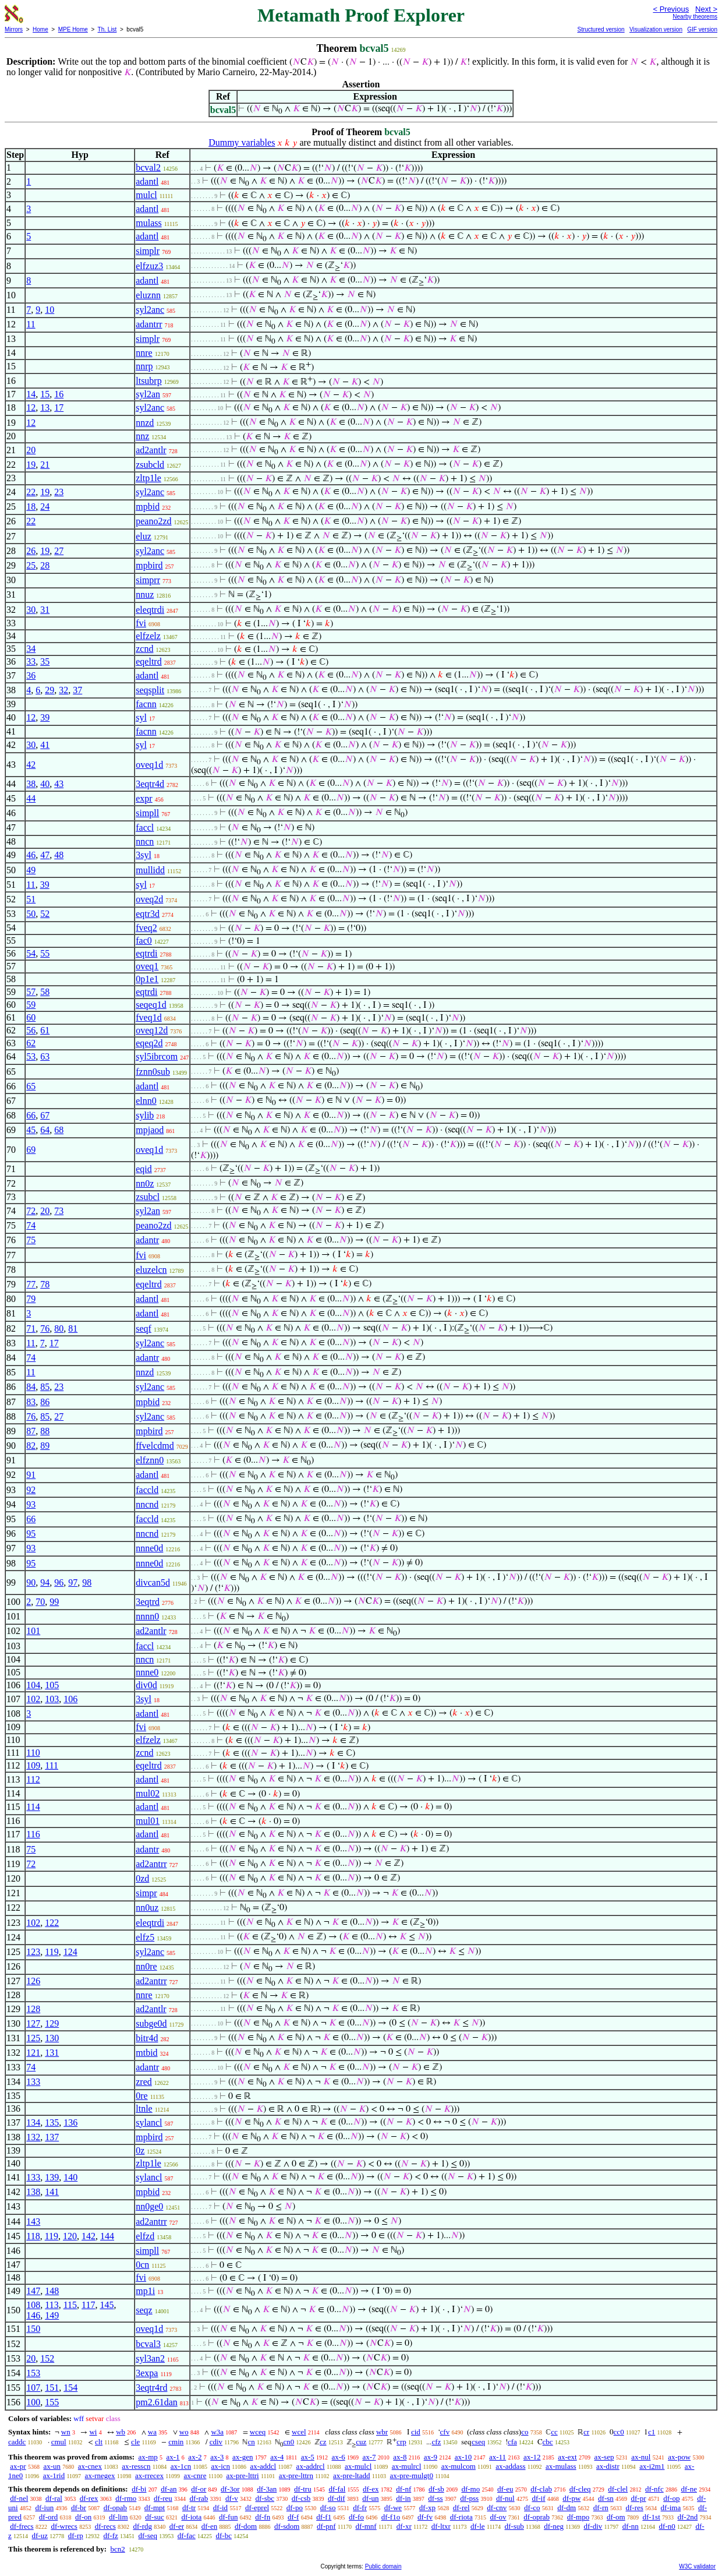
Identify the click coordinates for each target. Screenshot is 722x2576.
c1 (651, 2431)
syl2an (148, 394)
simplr (148, 251)
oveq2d (149, 899)
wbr (382, 2431)
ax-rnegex (100, 2475)
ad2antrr (151, 1864)
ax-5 (307, 2457)
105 (52, 1685)
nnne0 (147, 1672)
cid (415, 2431)
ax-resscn (136, 2466)
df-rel (461, 2507)
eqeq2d (149, 1043)
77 (31, 1284)
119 (51, 1952)
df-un (370, 2498)
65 (31, 1086)
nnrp (144, 366)
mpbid (148, 506)
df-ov (498, 2517)
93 (31, 1504)
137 (52, 2137)
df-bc (224, 2535)
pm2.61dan (157, 2402)
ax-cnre (194, 2475)
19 (31, 465)
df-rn (600, 2507)
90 (31, 1582)
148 (52, 2291)
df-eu (505, 2489)
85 (44, 1387)
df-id (220, 2507)
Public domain (383, 2566)
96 (58, 1582)
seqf (143, 1328)
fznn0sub (153, 1072)
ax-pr (18, 2466)
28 (44, 565)
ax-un (52, 2466)
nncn (145, 841)
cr (586, 2431)
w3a (217, 2431)
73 (58, 1211)
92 (31, 1490)
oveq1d (149, 765)
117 (88, 2305)
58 (44, 992)
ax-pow (679, 2457)
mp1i (145, 2291)
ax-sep (604, 2457)
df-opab (115, 2507)
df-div (592, 2526)
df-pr (638, 2498)
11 (30, 324)
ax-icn (220, 2466)
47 (44, 855)
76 (44, 1328)
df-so (328, 2507)
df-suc (154, 2517)
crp (401, 2441)
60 (31, 1017)
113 (51, 2305)
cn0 (288, 2441)
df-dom (246, 2526)
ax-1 (173, 2457)
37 (77, 690)
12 (31, 407)
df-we (393, 2507)
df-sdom (286, 2526)
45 (31, 1130)
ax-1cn (181, 2466)
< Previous (671, 9)
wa (152, 2431)
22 (31, 492)
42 (31, 765)
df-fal (336, 2489)
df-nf (403, 2489)
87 (31, 1431)
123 (33, 1952)
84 (31, 1387)
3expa (147, 2373)
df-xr (404, 2526)
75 (31, 1240)
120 (70, 2236)
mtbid (146, 2053)
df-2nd (688, 2517)
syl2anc (150, 310)
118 (33, 2236)
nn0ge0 (149, 2206)
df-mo (470, 2489)
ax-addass (510, 2466)
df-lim (118, 2517)
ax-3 (217, 2457)
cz (323, 2441)
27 (58, 551)
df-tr (189, 2507)
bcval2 (148, 167)
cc (554, 2431)
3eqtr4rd (151, 2387)
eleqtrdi (150, 610)
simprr (148, 580)
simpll (147, 813)
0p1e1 (147, 979)
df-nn (630, 2526)
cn (250, 2441)
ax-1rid (54, 2475)
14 (31, 394)
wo (184, 2431)
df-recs (105, 2526)
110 (33, 1753)
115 (70, 2305)
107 (33, 2387)
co (524, 2431)
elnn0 (146, 1101)
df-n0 (667, 2526)
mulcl (146, 195)
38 (31, 784)
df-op (671, 2498)
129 (52, 2023)
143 (33, 2221)
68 (58, 1130)
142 (88, 2236)
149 (52, 2315)
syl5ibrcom (157, 1056)
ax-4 (277, 2457)
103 (52, 1699)
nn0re (146, 1966)
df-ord (48, 2517)
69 (31, 1150)
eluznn (148, 295)
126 (33, 1981)
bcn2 (117, 2549)
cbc (548, 2441)
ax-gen (242, 2457)
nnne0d (149, 1548)
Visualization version (655, 29)
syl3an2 (150, 2358)
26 (31, 551)
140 (70, 2177)
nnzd (145, 423)
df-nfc (654, 2489)
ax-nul (640, 2457)
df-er (176, 2526)
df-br (78, 2507)
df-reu (163, 2498)
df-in (403, 2498)
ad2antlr (151, 450)
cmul (58, 2441)
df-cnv (497, 2507)
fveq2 (146, 928)
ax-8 (399, 2457)
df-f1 (323, 2517)
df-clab (541, 2489)
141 (52, 2192)
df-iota (192, 2517)
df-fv (425, 2517)
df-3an (267, 2489)
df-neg (554, 2526)
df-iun (44, 2507)
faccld (147, 1490)
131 (52, 2053)
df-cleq (580, 2489)
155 (52, 2402)
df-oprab (536, 2517)
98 (86, 1582)
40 (44, 784)
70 (40, 1602)
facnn (146, 704)
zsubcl (148, 1197)
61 (44, 1030)
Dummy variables (241, 142)
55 (44, 953)
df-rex (89, 2498)
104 (33, 1685)
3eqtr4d (150, 784)
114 (33, 1807)
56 (31, 1030)
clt (98, 2441)
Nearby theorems (695, 16)
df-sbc (265, 2498)
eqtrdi (146, 953)
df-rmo (125, 2498)
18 (31, 506)
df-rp (75, 2535)
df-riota (461, 2517)
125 (33, 2038)
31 (44, 610)
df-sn (606, 2498)
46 (31, 855)
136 (70, 2122)
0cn (142, 2265)
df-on (83, 2517)
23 (58, 492)
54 (31, 953)
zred (144, 2082)
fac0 (144, 940)
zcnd (144, 649)
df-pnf (326, 2526)
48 (58, 855)
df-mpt (154, 2507)
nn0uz (147, 1907)
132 (33, 2137)
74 (31, 1225)
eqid (144, 1169)
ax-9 (430, 2457)
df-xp (427, 2507)
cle (135, 2441)
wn (65, 2431)
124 (70, 1952)
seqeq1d (151, 1005)
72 (31, 1211)
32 (63, 690)
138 (33, 2192)
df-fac (187, 2535)
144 (107, 2236)
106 (70, 1699)
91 (31, 1475)
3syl (143, 855)
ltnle (144, 2108)
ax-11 (497, 2457)
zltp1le (148, 478)
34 (31, 649)
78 (44, 1284)
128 (33, 2009)
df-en (209, 2526)
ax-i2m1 (651, 2466)
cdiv (216, 2441)
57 (31, 992)
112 (33, 1779)
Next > (706, 9)
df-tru (303, 2489)
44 (31, 798)
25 (31, 565)
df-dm (566, 2507)
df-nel (19, 2498)
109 (33, 1765)
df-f (293, 2517)
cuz (361, 2441)
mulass (148, 223)
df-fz (110, 2535)
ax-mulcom (458, 2466)
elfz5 (145, 1937)
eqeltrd (148, 661)
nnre (144, 353)
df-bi (139, 2489)
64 (44, 1130)
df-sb (436, 2489)
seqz (144, 2310)
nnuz (145, 594)
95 (31, 1533)
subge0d (151, 2023)
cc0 (619, 2431)
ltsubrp (148, 381)
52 (44, 914)
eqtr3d (148, 914)
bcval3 (148, 2344)
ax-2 (194, 2457)
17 (58, 407)
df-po (294, 2507)
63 (44, 1056)
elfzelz (148, 636)
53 (31, 1056)
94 (44, 1582)
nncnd (147, 1504)
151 (52, 2387)
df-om (616, 2517)
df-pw (571, 2498)
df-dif (336, 2498)
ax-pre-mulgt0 (411, 2475)
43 (58, 784)
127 (33, 2023)
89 (44, 1446)
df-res (634, 2507)
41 (44, 745)
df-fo (356, 2517)
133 (33, 2082)
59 (31, 1005)
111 (51, 1765)
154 (70, 2387)
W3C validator (697, 2566)
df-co (532, 2507)
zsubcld (150, 465)
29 (49, 690)
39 (44, 717)
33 (31, 661)
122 (52, 1923)
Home (40, 29)
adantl (147, 181)
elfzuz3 (149, 266)
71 (31, 1328)
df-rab (199, 2498)
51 (31, 899)
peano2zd (153, 521)
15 (44, 394)
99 (54, 1602)
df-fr (360, 2507)
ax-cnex (90, 2466)
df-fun (228, 2517)
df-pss (469, 2498)
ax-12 (532, 2457)
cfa (512, 2441)
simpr (146, 1893)
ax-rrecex (149, 2475)
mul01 (148, 1821)
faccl (145, 827)
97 (72, 1582)
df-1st (651, 2517)
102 (33, 1699)
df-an (168, 2489)
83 (31, 1402)
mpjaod (150, 1130)
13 (44, 407)
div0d (146, 1685)
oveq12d (152, 1030)
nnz (142, 436)
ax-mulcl (358, 2466)
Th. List (107, 29)
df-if (538, 2498)
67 (44, 1115)
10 (49, 310)
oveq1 (147, 966)
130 (52, 2038)
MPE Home (73, 29)
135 (52, 2122)
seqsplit (150, 690)
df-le (477, 2526)
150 (33, 2329)
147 (33, 2291)
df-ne (688, 2489)
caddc (17, 2441)
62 (31, 1043)
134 (33, 2122)
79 (31, 1299)
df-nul (505, 2498)
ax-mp (148, 2457)
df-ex (370, 2489)
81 (72, 1328)
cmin (175, 2441)
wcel (299, 2431)
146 (33, 2315)
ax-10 (463, 2457)
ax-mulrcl (407, 2466)
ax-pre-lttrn (296, 2475)
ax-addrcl (310, 2466)
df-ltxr (441, 2526)
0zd (142, 1878)
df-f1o (391, 2517)
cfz (436, 2441)
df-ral (53, 2498)
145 (107, 2305)
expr (144, 798)
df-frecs (21, 2526)
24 (44, 506)
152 (47, 2358)
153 (33, 2373)
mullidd (150, 870)
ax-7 (369, 2457)
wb (120, 2431)
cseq (478, 2441)
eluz (143, 536)
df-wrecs (64, 2526)
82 (31, 1446)
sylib (145, 1115)
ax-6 (338, 2457)
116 (33, 1834)
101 (33, 1631)
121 (33, 2053)
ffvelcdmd (155, 1446)
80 (58, 1328)
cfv (445, 2431)
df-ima (671, 2507)
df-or (198, 2489)
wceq (258, 2431)
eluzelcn (151, 1270)
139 (52, 2177)
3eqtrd (148, 1602)
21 (44, 465)
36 (31, 675)
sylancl (149, 2122)
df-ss (435, 2498)
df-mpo (578, 2517)
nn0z (145, 1183)
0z (140, 2150)
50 (31, 914)
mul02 (148, 1793)
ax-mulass (561, 2466)
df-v (231, 2498)
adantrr (149, 324)
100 (33, 2402)
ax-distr (608, 2466)
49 (31, 870)
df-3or (230, 2489)
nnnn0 (147, 1616)
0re (141, 2096)
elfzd (145, 2236)
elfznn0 (150, 1460)
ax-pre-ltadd (351, 2475)
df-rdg (143, 2526)
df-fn (262, 2517)
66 (31, 1115)
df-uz (40, 2535)
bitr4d (147, 2038)
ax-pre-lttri (242, 2475)
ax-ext (567, 2457)
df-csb (301, 2498)
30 (31, 610)
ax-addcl (263, 2466)
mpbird (149, 565)
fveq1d (148, 1017)
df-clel (618, 2489)
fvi (141, 623)
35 (44, 661)
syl (141, 717)
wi (93, 2431)
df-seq (147, 2535)
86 (44, 1402)
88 (44, 1431)
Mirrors (14, 29)
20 (31, 450)
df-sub (514, 2526)
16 (58, 394)
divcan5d (153, 1582)
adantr (147, 1240)
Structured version (600, 29)
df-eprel (257, 2507)
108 (33, 2305)
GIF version (702, 29)
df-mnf (366, 2526)
